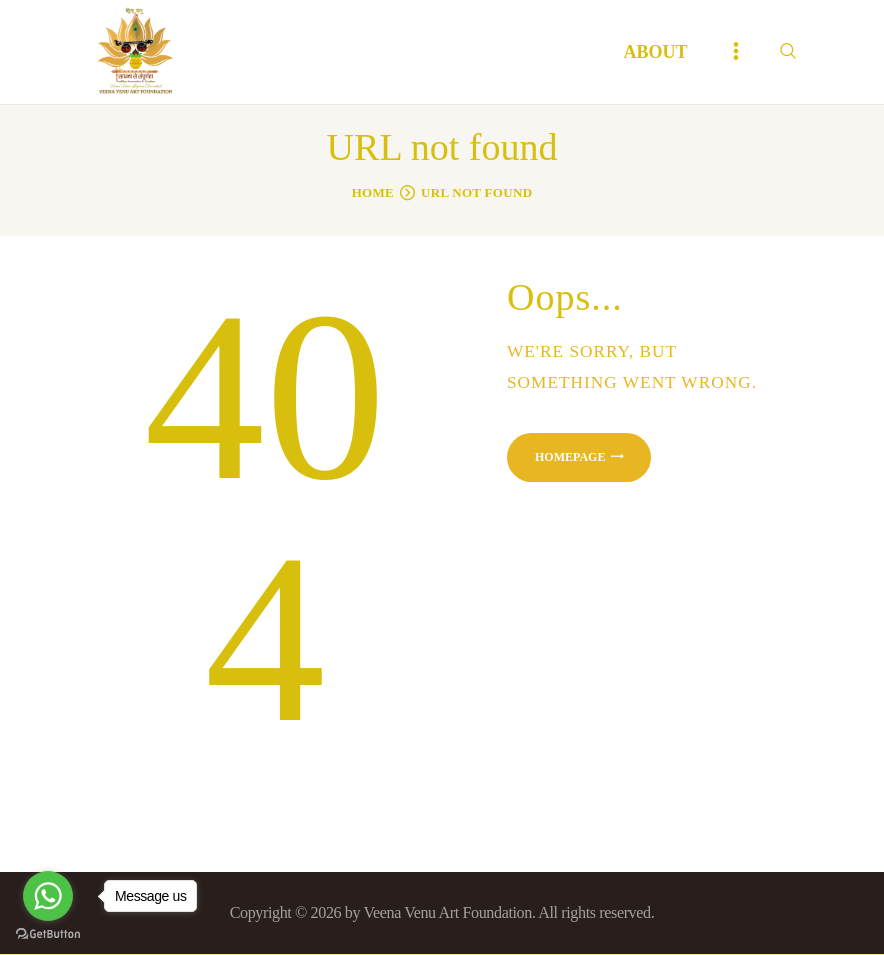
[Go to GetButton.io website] (48, 934)
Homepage (570, 457)
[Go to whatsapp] (48, 896)
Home (373, 192)
